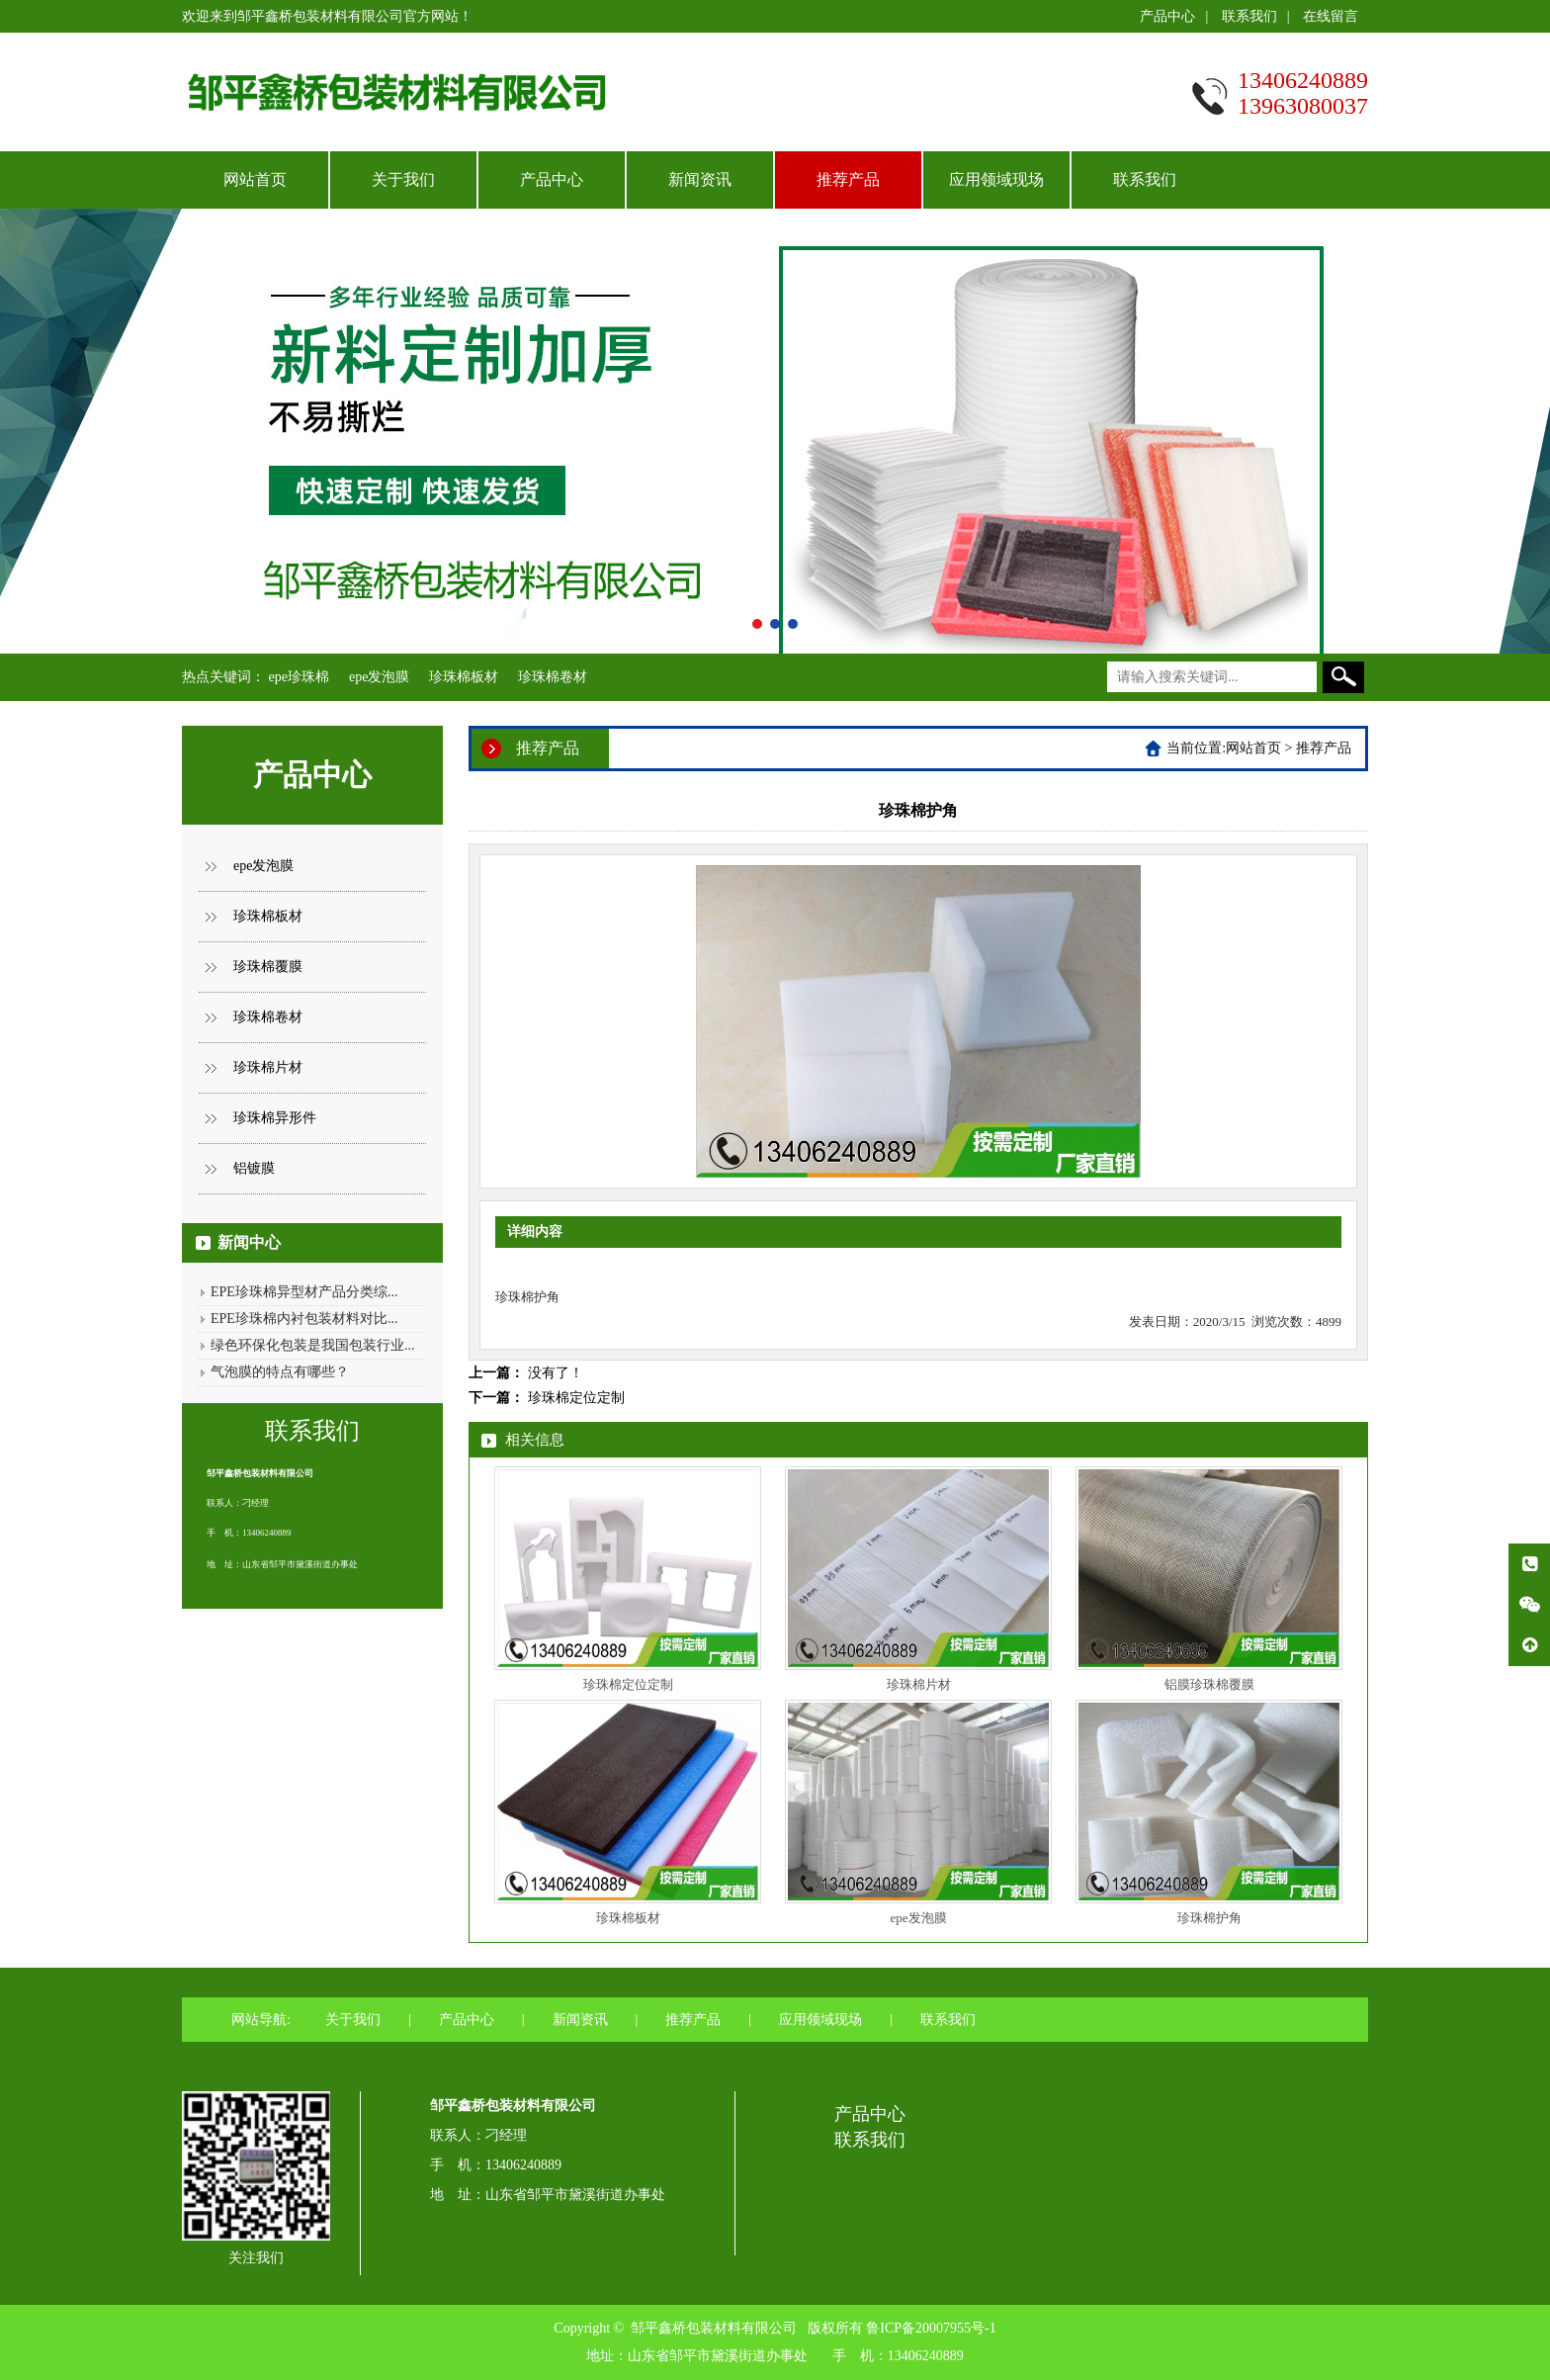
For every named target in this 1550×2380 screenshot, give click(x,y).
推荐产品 (848, 179)
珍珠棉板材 (463, 676)
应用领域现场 (996, 179)
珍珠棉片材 (267, 1067)
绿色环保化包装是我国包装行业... (313, 1345)
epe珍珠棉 (299, 676)
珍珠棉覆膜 (267, 966)
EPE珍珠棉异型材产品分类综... (304, 1291)
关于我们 (403, 179)
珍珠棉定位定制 (576, 1397)
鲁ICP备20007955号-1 (930, 2328)
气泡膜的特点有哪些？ (280, 1372)
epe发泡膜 (379, 676)
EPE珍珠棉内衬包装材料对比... (304, 1318)
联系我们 (1249, 16)
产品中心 (1167, 16)
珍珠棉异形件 (274, 1117)
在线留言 (1330, 16)
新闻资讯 (700, 179)
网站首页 (255, 179)
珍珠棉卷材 (552, 676)
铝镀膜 (254, 1168)
